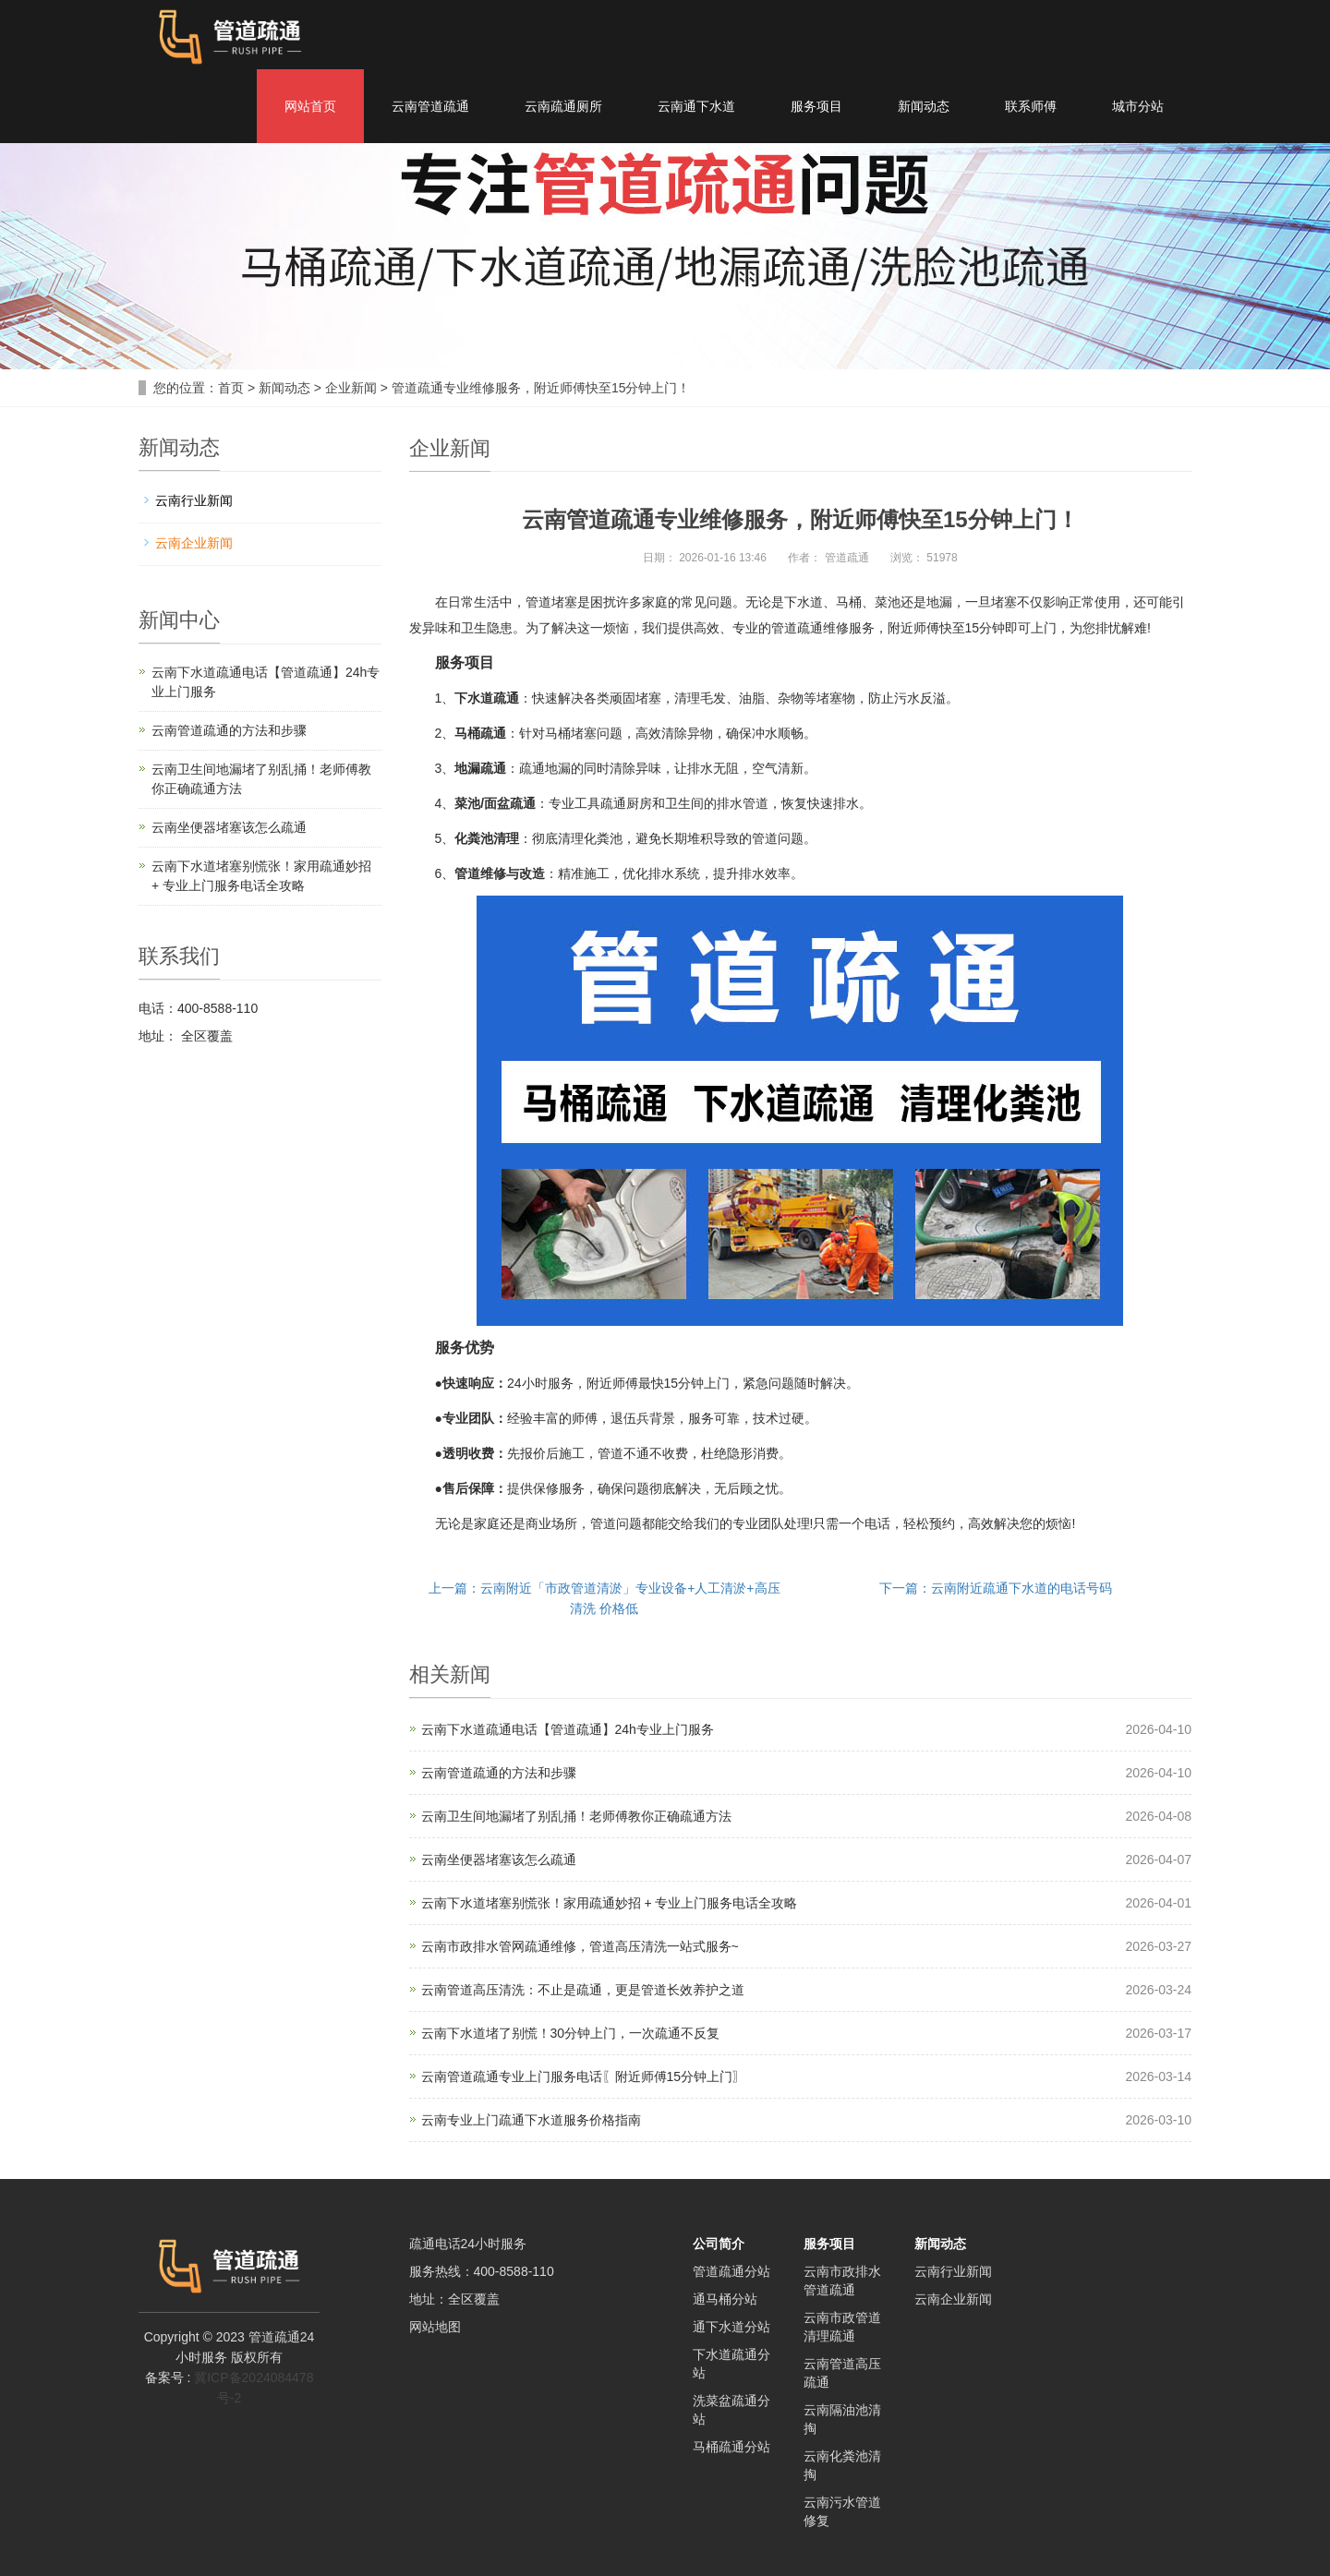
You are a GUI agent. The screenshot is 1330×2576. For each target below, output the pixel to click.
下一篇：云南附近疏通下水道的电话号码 (995, 1588)
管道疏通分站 (731, 2271)
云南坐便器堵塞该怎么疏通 (498, 1859)
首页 (231, 387)
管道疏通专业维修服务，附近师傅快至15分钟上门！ (541, 387)
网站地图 (435, 2326)
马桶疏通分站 (731, 2446)
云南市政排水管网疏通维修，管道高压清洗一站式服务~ (580, 1946)
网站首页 (310, 106)
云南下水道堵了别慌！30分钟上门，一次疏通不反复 (570, 2033)
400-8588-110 (514, 2271)
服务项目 (816, 106)
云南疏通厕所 (563, 106)
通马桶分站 (725, 2299)
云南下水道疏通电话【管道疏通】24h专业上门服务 (567, 1729)
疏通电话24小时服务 (468, 2243)
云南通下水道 (696, 106)
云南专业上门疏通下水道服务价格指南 (531, 2120)
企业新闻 (351, 387)
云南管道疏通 (430, 106)
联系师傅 (1031, 106)
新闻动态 (923, 106)
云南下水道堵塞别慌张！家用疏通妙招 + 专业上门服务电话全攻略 (609, 1903)
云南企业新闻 (194, 543)
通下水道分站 (731, 2326)
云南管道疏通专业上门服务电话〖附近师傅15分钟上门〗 (583, 2076)
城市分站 (1138, 106)
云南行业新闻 (194, 500)
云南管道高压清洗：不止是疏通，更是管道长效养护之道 (582, 1989)
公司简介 (718, 2243)
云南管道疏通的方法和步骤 (498, 1772)
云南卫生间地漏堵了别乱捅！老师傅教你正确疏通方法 (576, 1816)
